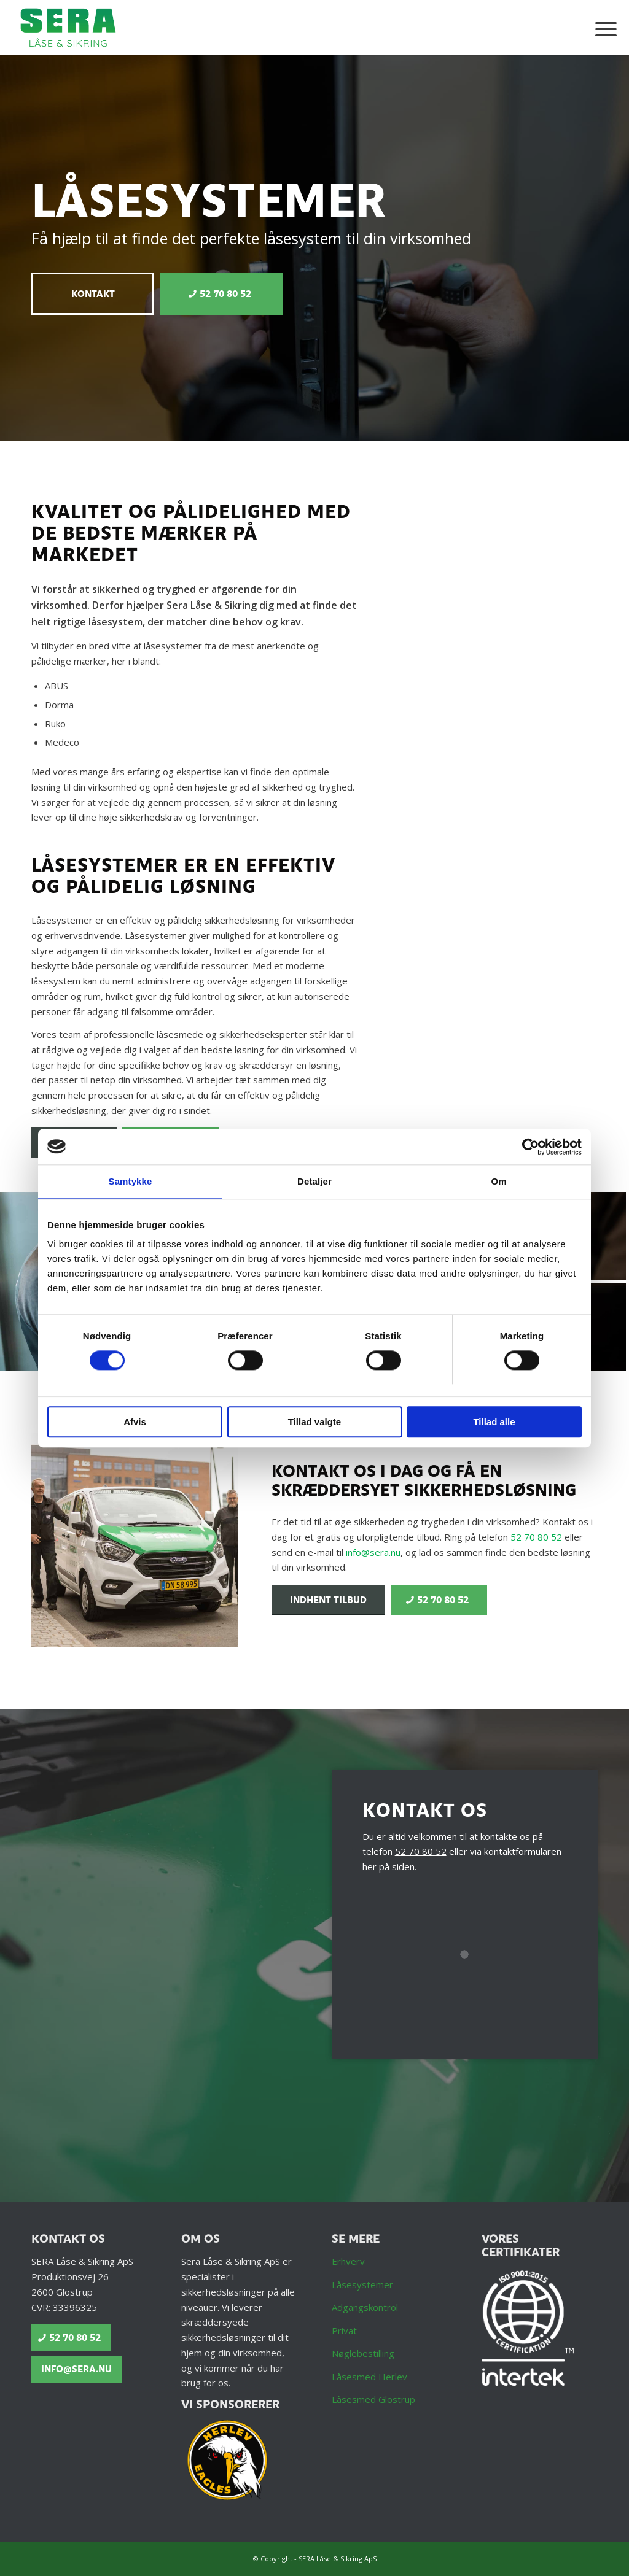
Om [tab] (498, 1182)
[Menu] (602, 27)
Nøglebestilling (363, 2353)
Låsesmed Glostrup (373, 2399)
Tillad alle (494, 1422)
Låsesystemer (362, 2284)
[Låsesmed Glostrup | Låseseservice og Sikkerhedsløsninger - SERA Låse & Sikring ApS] (67, 27)
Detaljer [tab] (314, 1182)
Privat (344, 2330)
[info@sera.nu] (76, 2369)
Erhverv (348, 2261)
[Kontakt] (92, 294)
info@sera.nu (373, 1552)
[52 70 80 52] (221, 294)
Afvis (134, 1422)
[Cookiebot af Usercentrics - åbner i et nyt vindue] (528, 1146)
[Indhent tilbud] (328, 1600)
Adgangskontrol (365, 2307)
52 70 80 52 (536, 1537)
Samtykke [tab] (130, 1182)
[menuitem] (602, 27)
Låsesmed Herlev (369, 2376)
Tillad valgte (314, 1422)
